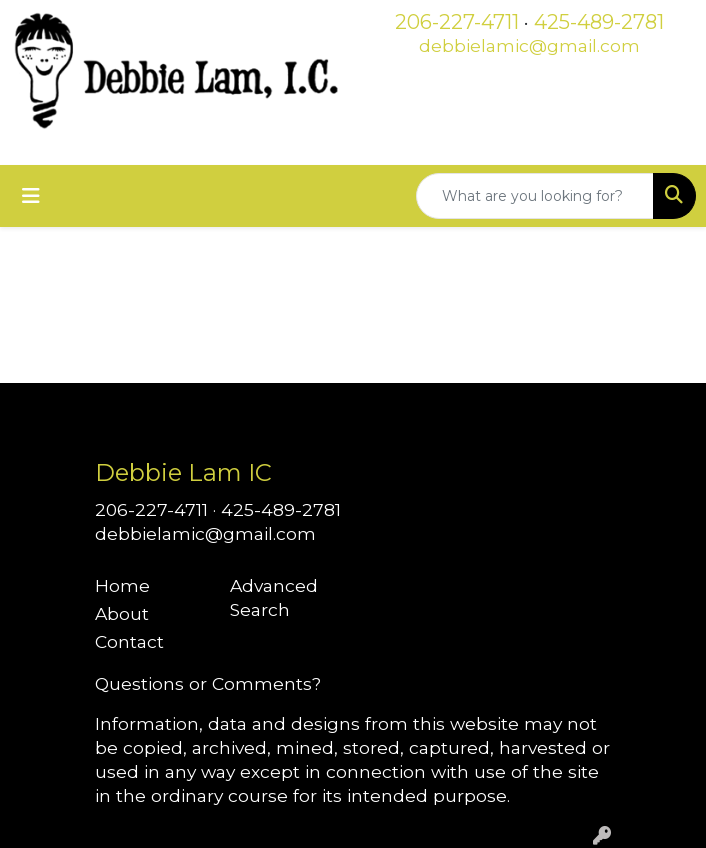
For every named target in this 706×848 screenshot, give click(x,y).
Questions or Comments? (208, 683)
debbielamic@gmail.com (529, 45)
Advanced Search (274, 597)
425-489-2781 (599, 22)
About (122, 613)
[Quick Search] (535, 196)
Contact (129, 641)
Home (122, 585)
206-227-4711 (457, 22)
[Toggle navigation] (31, 196)
